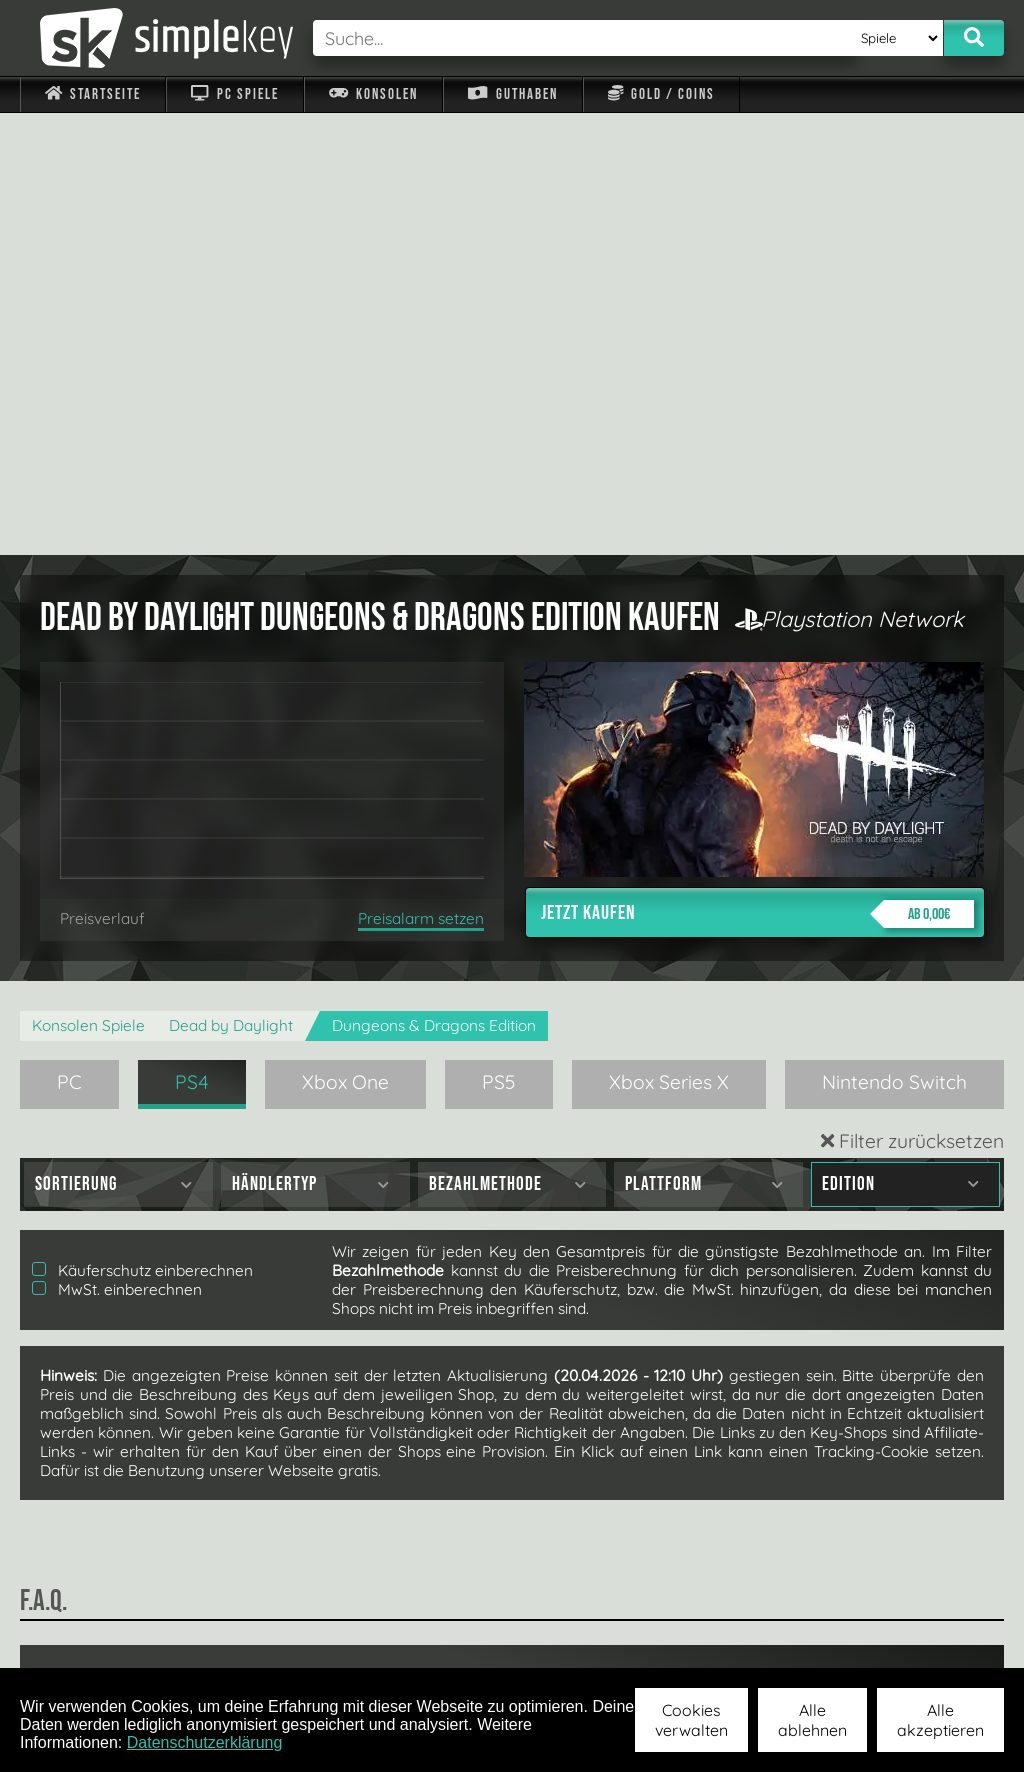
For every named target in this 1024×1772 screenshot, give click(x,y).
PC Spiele (234, 94)
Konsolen (373, 94)
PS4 (192, 640)
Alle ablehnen (812, 1720)
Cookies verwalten (691, 1720)
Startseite (93, 94)
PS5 (499, 640)
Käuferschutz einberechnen (142, 828)
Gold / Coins (661, 94)
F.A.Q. (414, 1641)
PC (69, 640)
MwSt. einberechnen (117, 847)
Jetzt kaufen (757, 472)
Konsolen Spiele (88, 583)
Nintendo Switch (894, 640)
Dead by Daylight (231, 583)
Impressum (105, 1641)
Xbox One (345, 640)
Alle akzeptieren (940, 1720)
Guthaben (512, 94)
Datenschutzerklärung (205, 1742)
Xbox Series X (669, 640)
